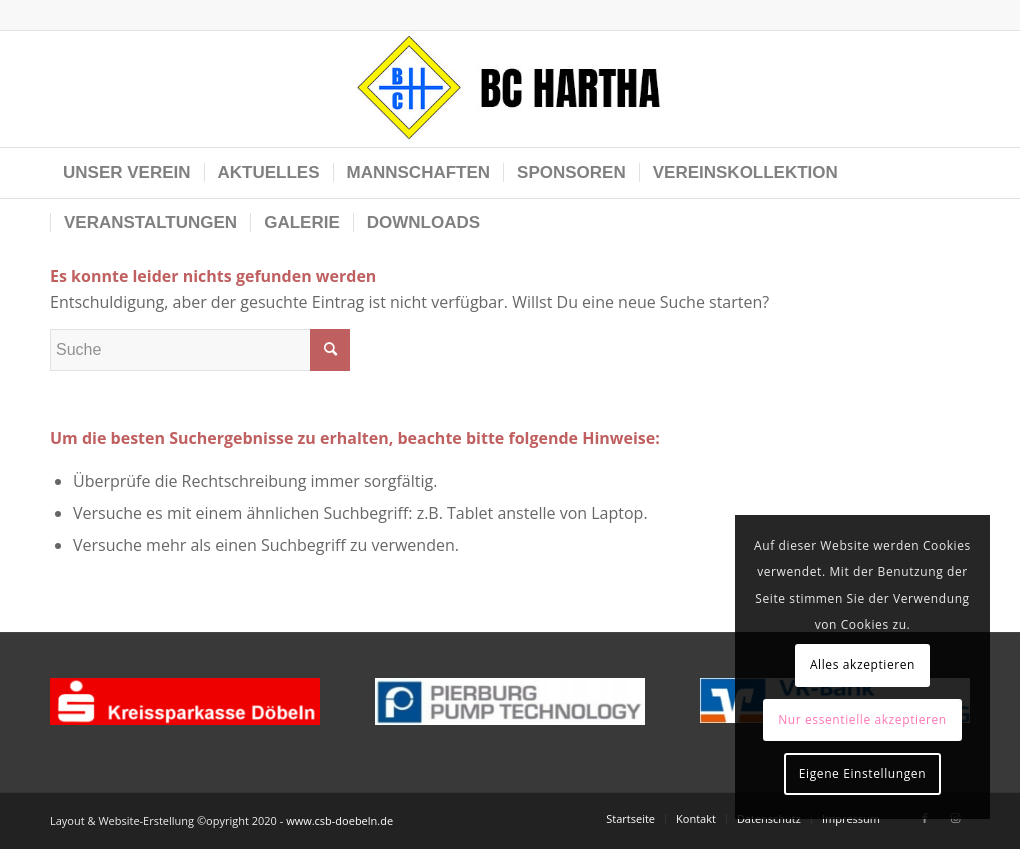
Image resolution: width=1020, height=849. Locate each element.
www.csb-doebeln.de (339, 820)
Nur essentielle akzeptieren (862, 719)
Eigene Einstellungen (862, 773)
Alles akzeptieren (862, 664)
